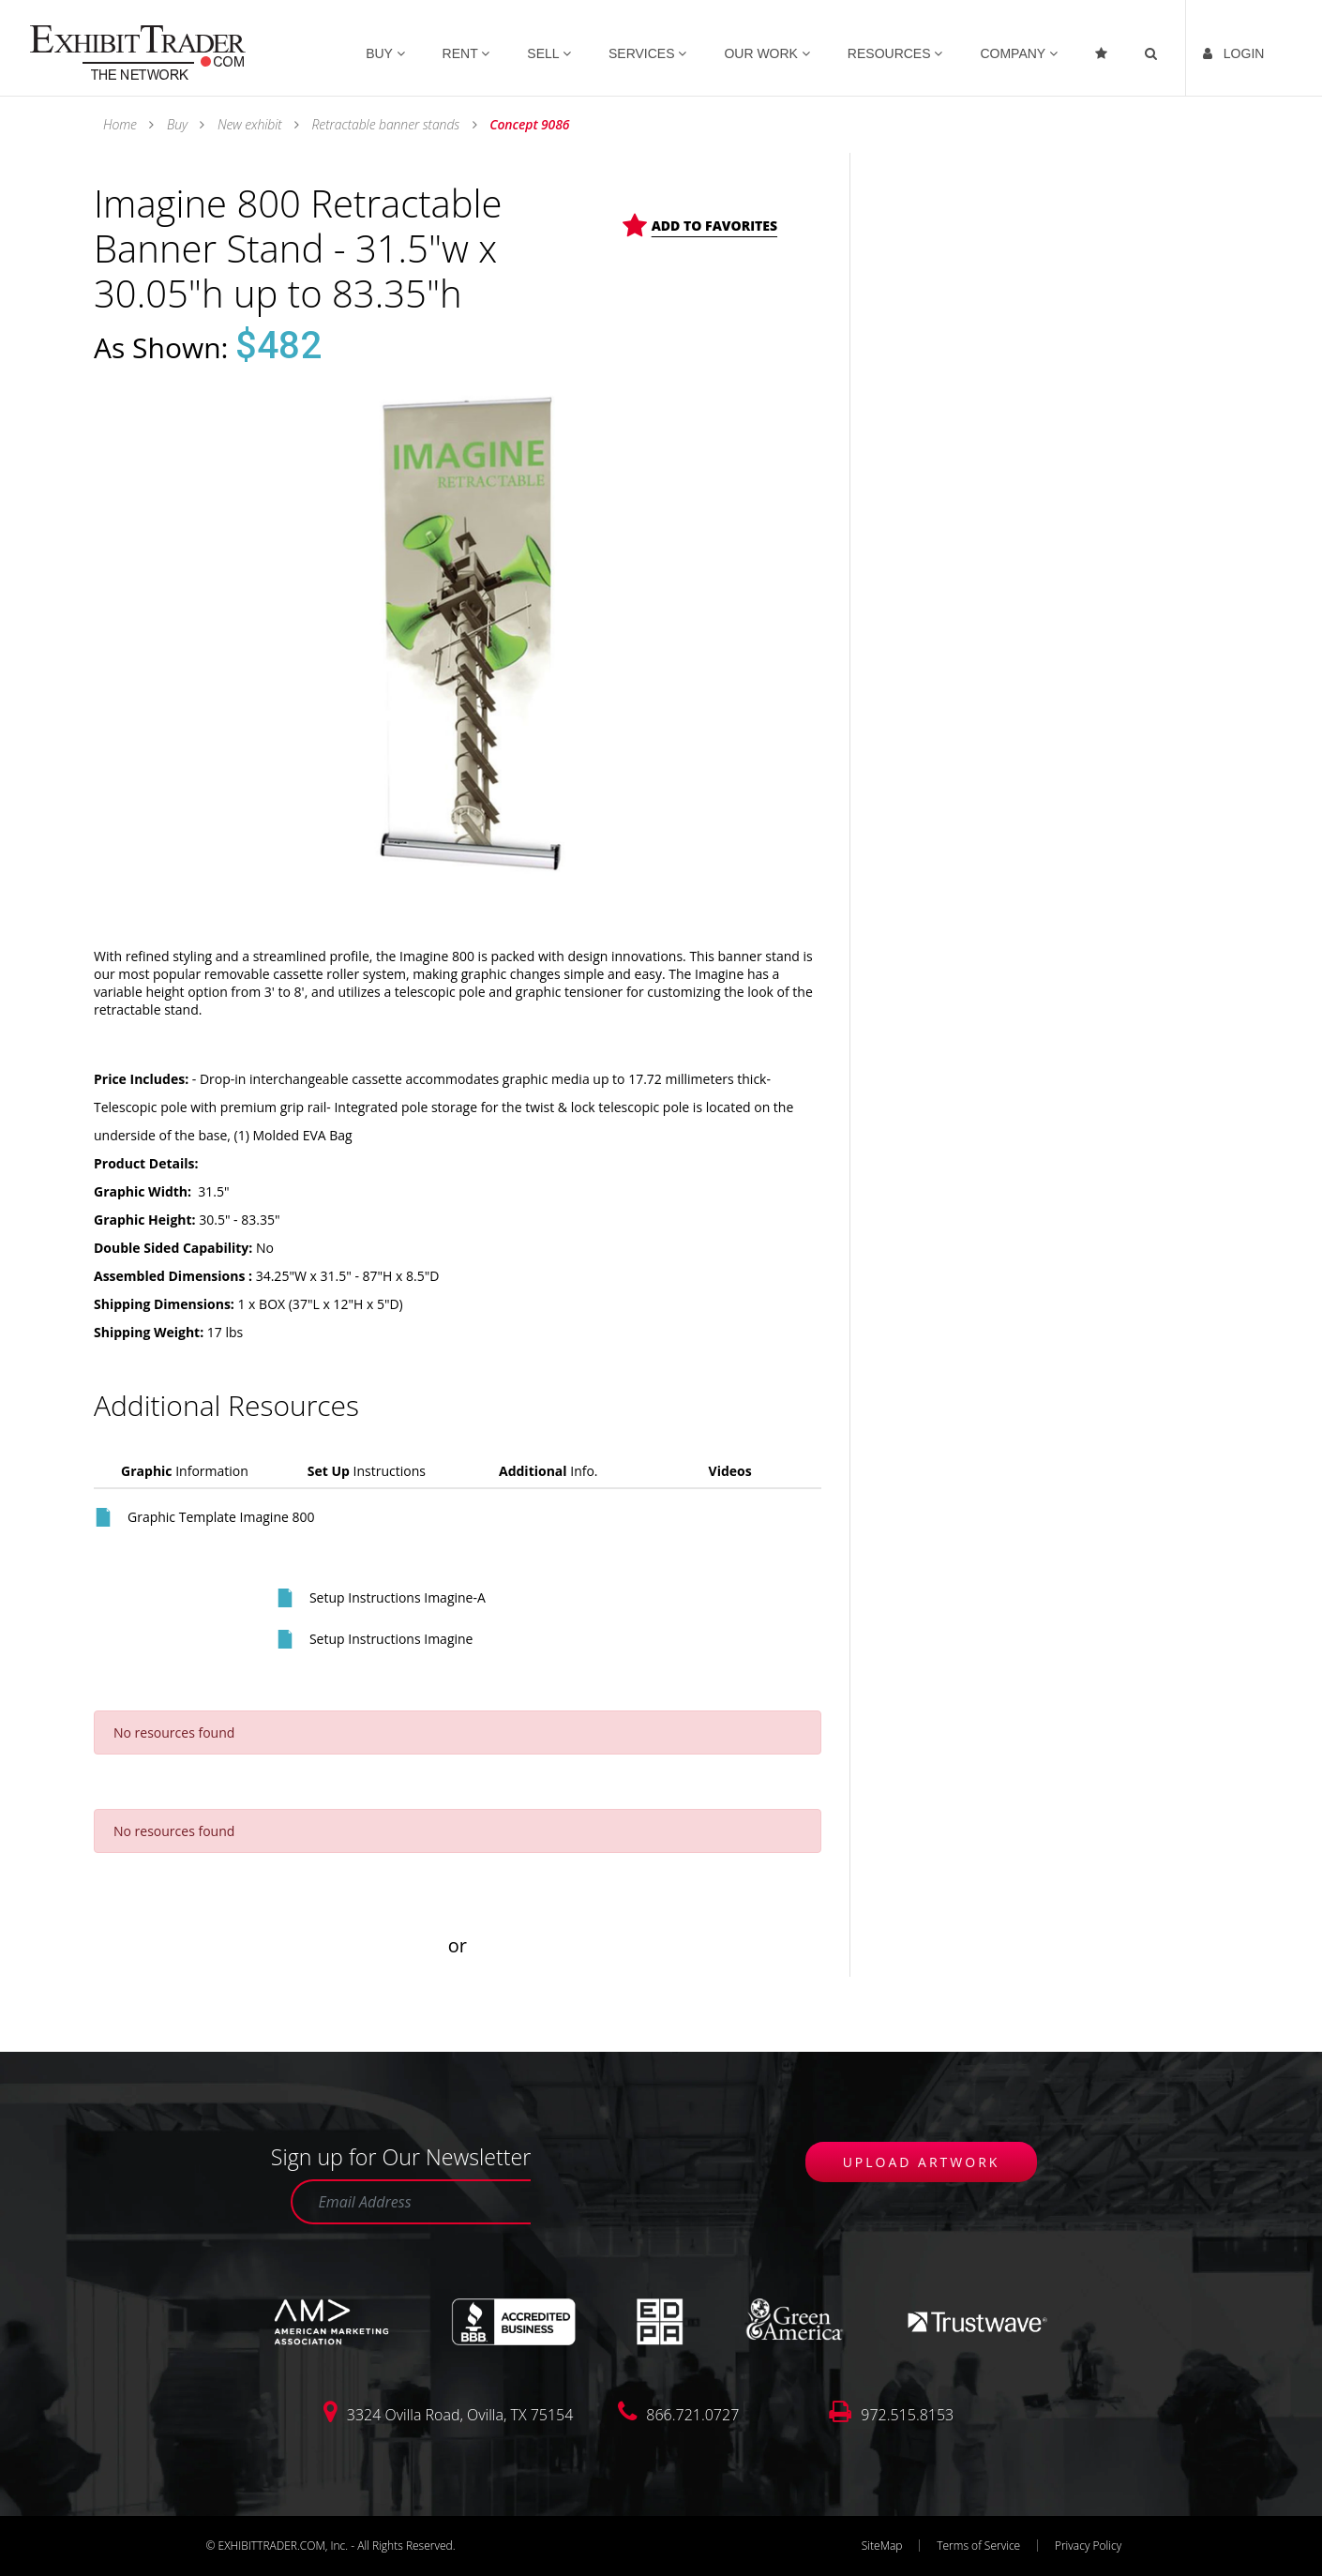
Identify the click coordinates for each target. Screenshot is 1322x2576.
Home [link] (121, 124)
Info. (548, 1471)
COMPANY (1018, 54)
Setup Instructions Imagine (391, 1639)
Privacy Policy (1088, 2545)
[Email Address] (411, 2201)
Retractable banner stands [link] (385, 124)
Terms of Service (978, 2545)
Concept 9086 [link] (528, 124)
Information (184, 1471)
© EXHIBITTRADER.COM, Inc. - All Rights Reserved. (330, 2545)
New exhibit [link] (249, 124)
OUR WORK (766, 54)
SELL (549, 54)
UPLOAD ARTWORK (921, 2162)
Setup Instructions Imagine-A (397, 1597)
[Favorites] (1103, 48)
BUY (385, 54)
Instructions (367, 1471)
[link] (138, 50)
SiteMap (882, 2545)
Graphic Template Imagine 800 (221, 1517)
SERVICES (647, 54)
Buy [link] (176, 124)
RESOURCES (895, 54)
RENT (466, 54)
